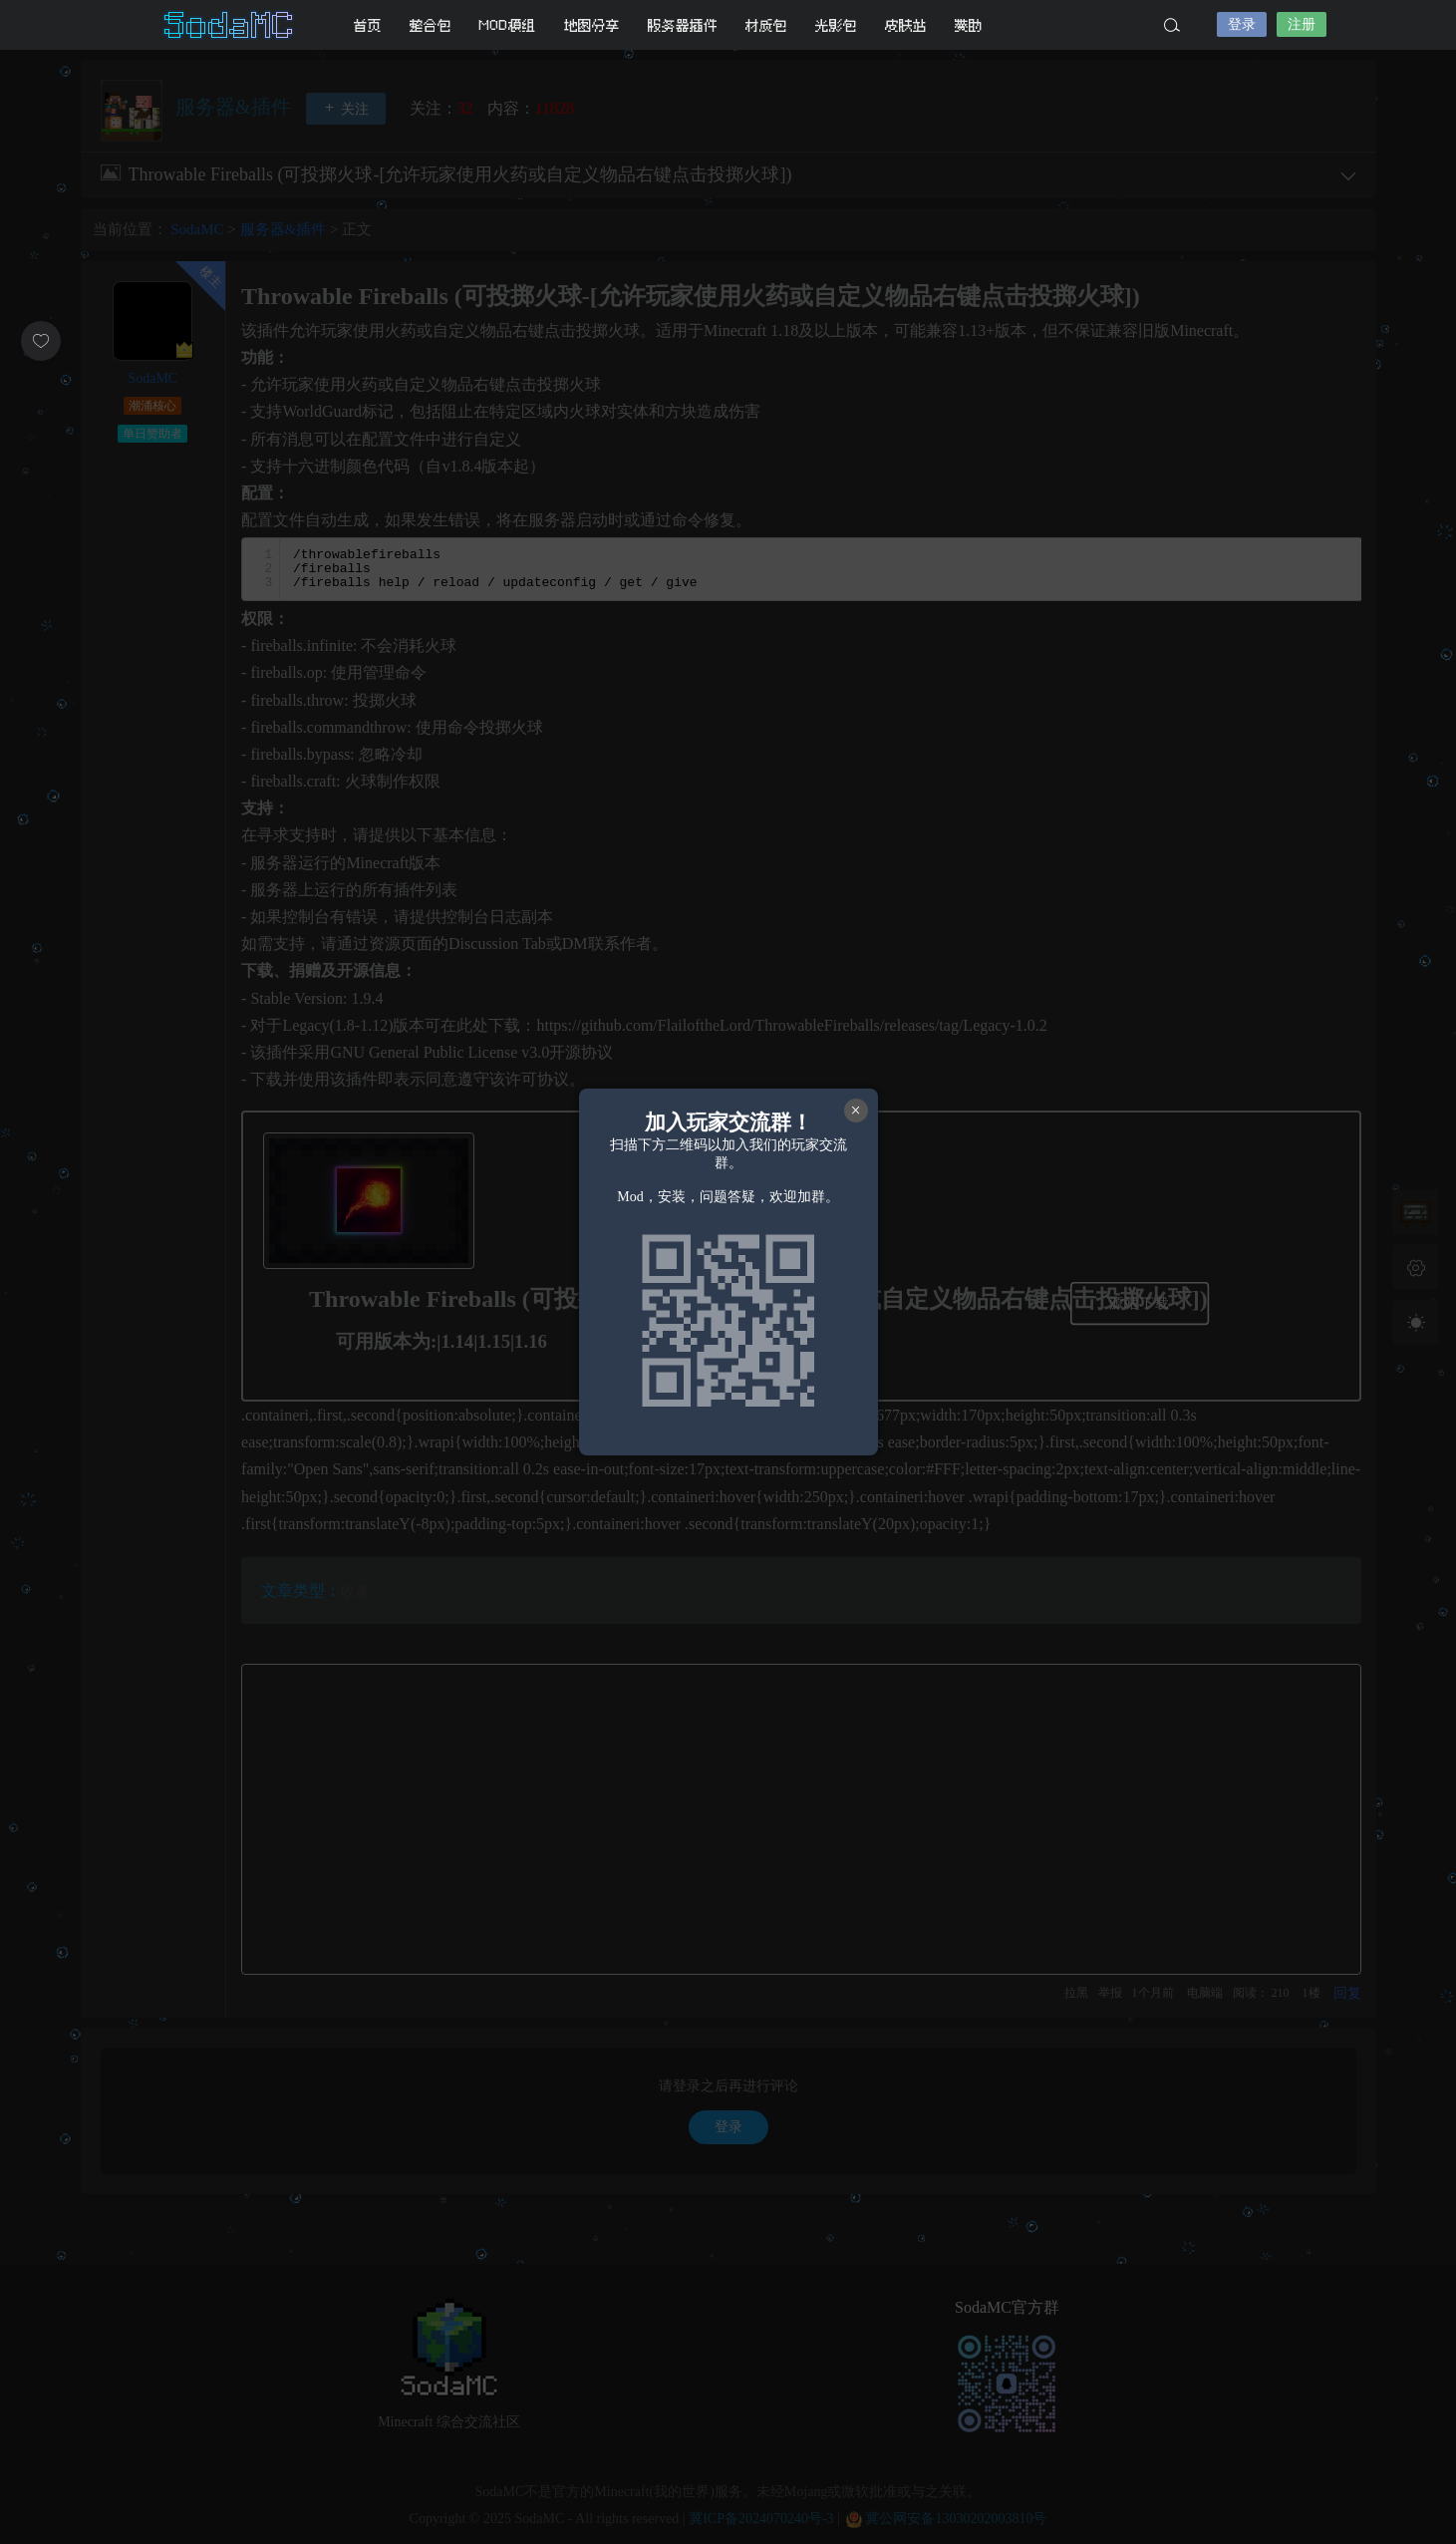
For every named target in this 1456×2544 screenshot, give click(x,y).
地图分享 (592, 25)
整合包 (430, 25)
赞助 (969, 25)
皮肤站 (906, 25)
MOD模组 (507, 25)
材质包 (766, 25)
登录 (1242, 24)
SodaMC (230, 25)
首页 (368, 25)
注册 (1301, 24)
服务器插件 (683, 25)
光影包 (836, 25)
